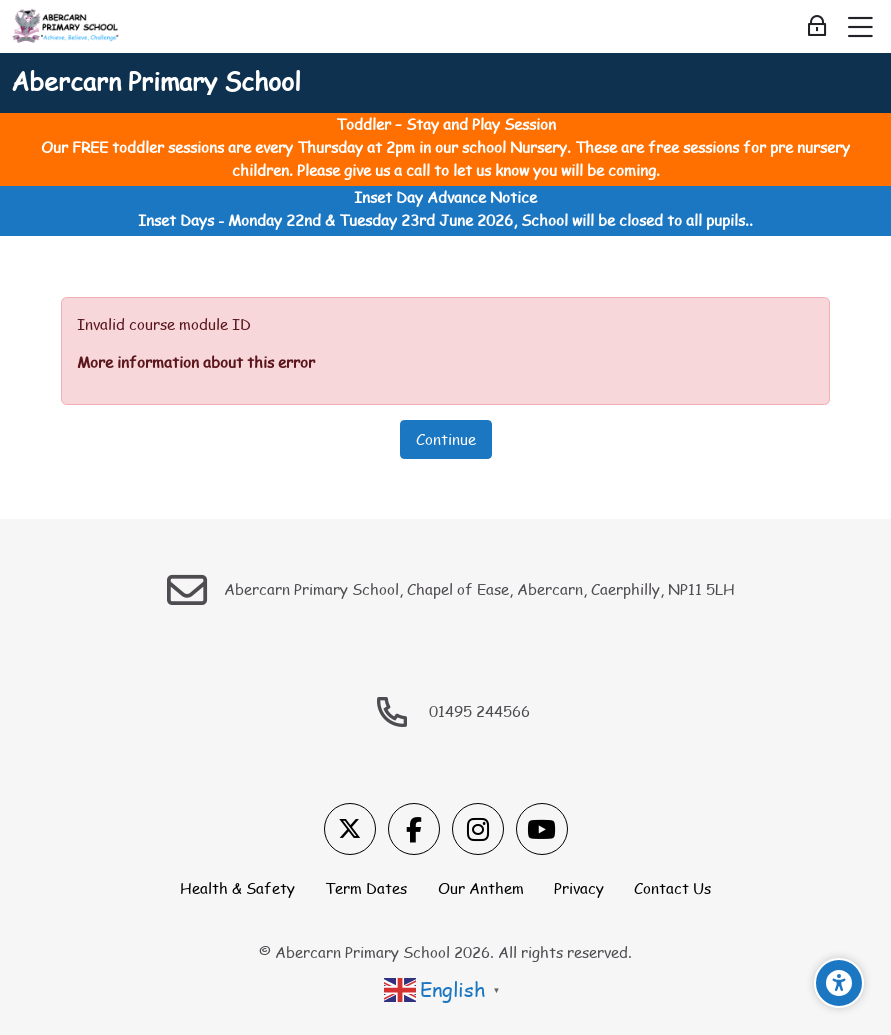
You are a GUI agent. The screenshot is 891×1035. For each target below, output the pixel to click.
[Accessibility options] (839, 983)
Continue (446, 439)
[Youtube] (542, 829)
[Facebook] (414, 829)
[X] (350, 829)
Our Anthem (481, 888)
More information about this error (196, 362)
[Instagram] (478, 829)
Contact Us (672, 888)
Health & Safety (237, 888)
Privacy (579, 888)
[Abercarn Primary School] (66, 27)
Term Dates (366, 888)
